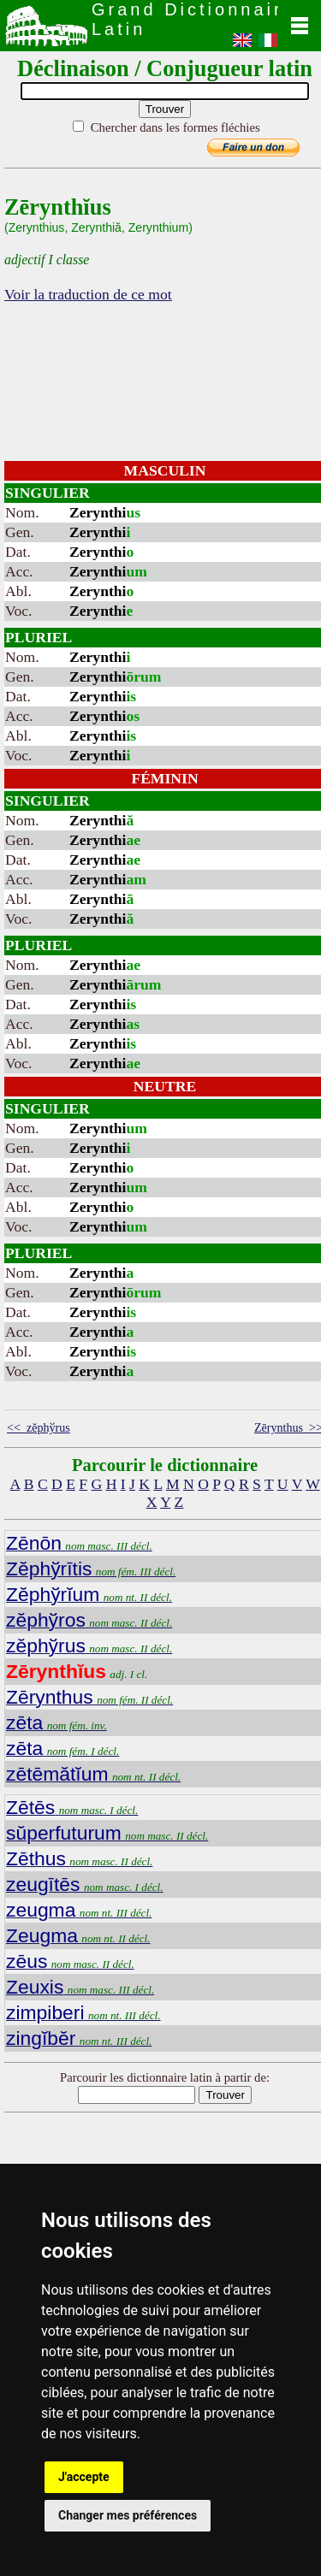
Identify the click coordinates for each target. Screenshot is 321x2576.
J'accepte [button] (84, 2477)
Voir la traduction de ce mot (88, 294)
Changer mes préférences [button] (127, 2515)
